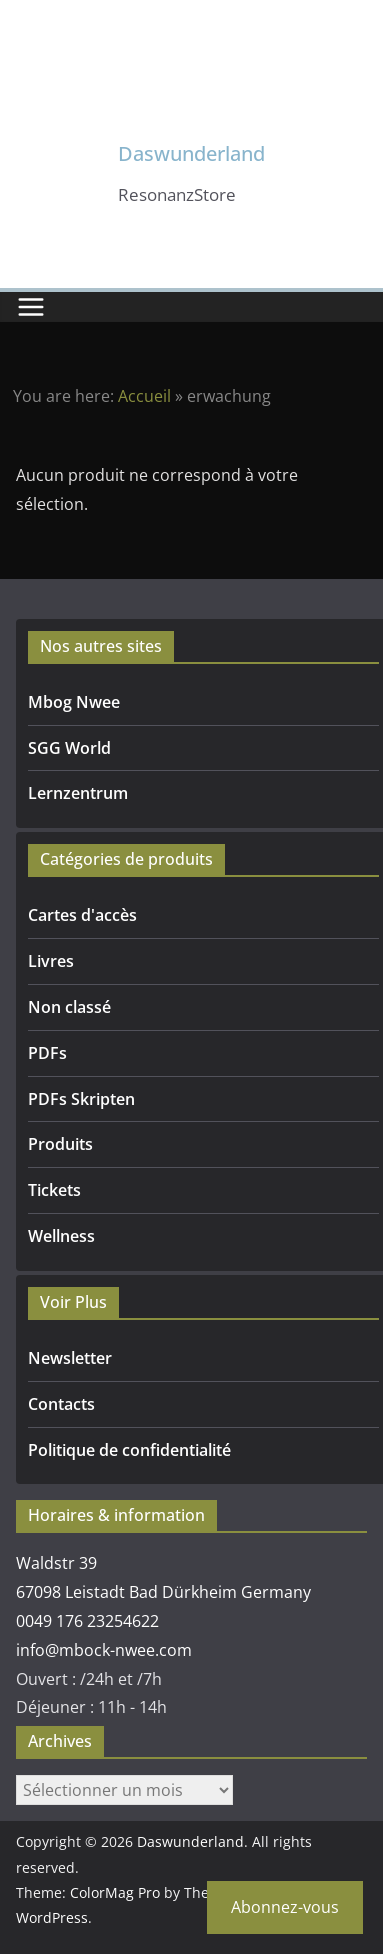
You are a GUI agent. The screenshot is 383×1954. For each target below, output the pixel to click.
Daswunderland (191, 153)
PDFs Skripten (81, 1099)
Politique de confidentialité (129, 1450)
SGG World (69, 748)
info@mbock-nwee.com (104, 1650)
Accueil (144, 396)
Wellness (61, 1236)
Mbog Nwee (74, 702)
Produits (60, 1144)
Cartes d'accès (82, 915)
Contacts (61, 1404)
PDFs (47, 1053)
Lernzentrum (78, 793)
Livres (51, 961)
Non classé (69, 1007)
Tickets (54, 1190)
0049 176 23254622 (87, 1621)
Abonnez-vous (285, 1907)
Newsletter (70, 1358)
